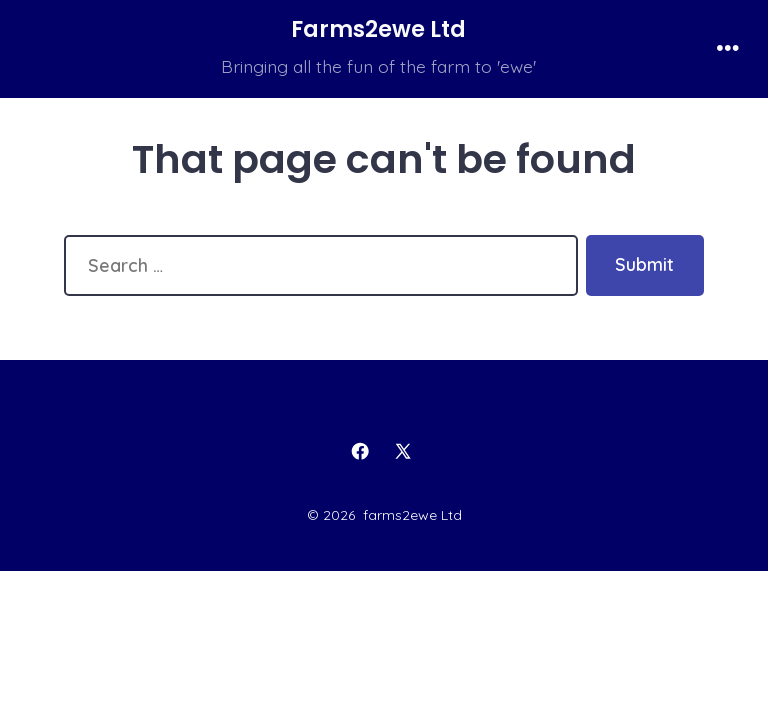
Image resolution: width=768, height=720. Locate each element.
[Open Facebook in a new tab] (360, 451)
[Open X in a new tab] (404, 451)
